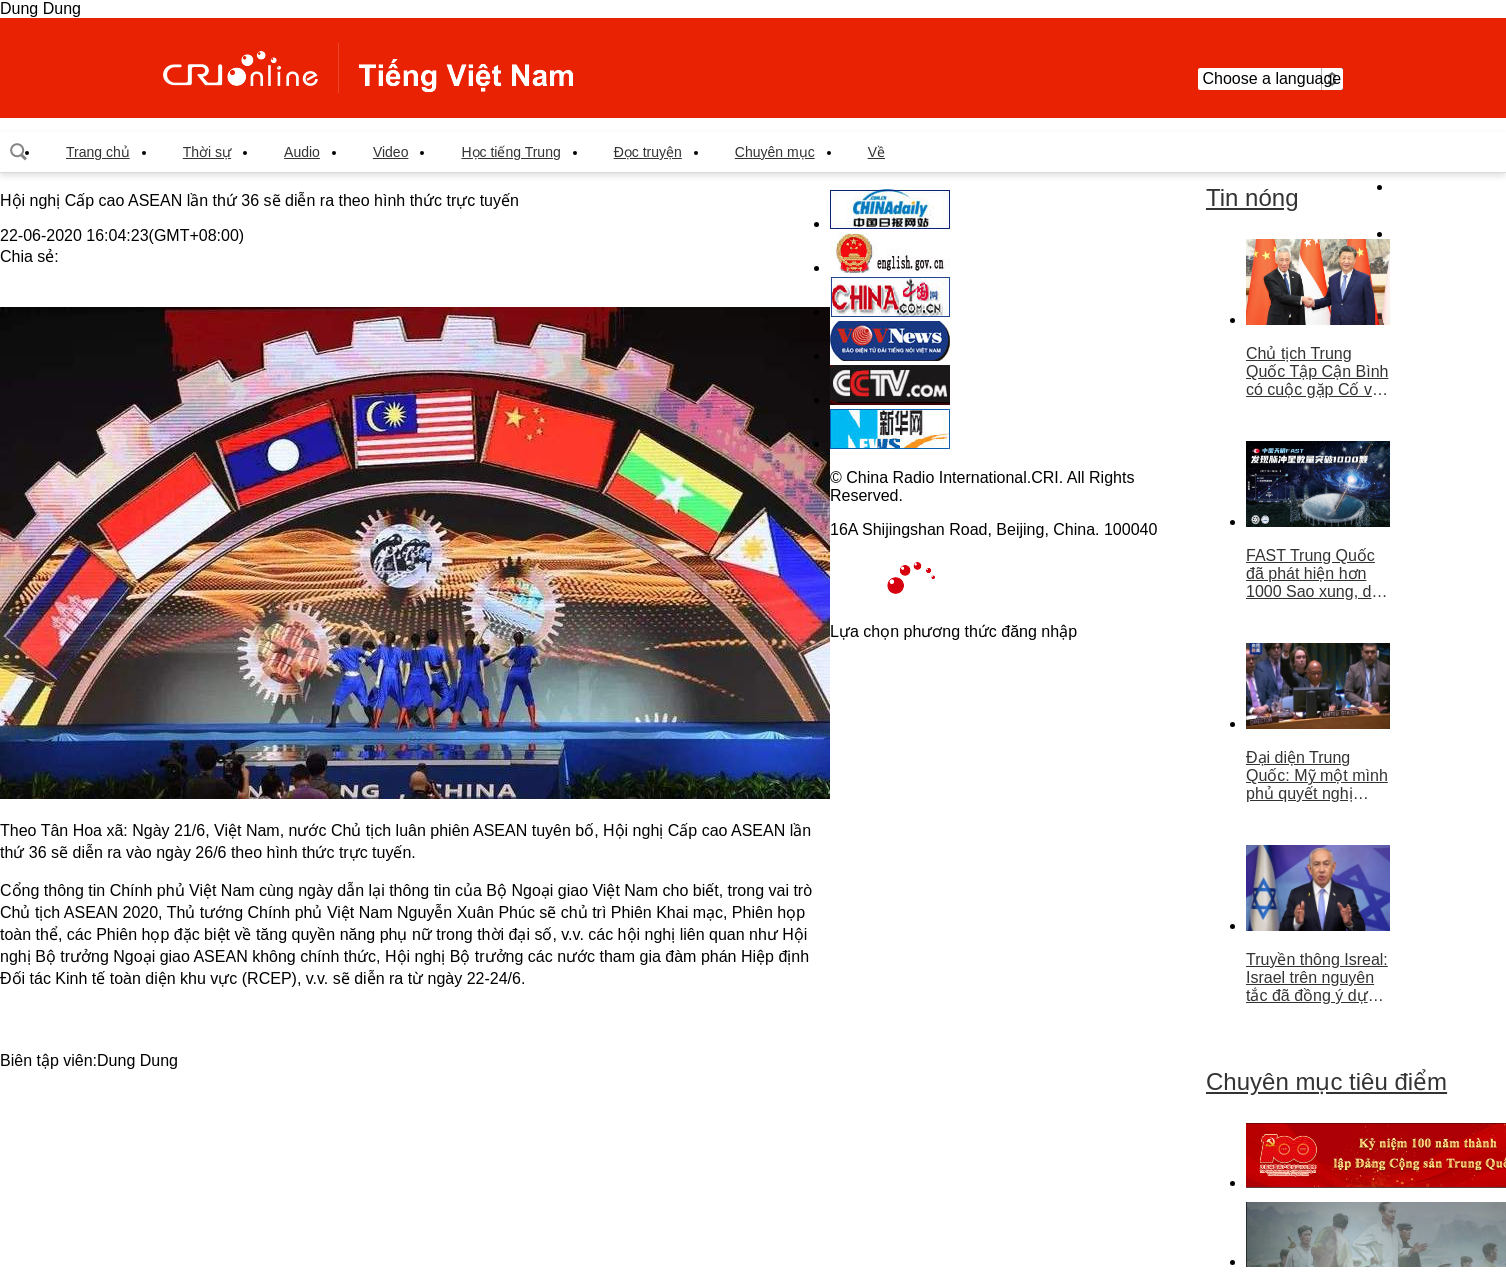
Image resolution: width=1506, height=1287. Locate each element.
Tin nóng (1252, 197)
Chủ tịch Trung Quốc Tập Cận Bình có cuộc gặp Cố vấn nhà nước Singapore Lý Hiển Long (1318, 372)
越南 (368, 68)
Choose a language (1270, 79)
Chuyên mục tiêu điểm (1326, 1081)
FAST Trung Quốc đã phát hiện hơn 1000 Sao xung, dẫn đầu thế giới (1317, 574)
